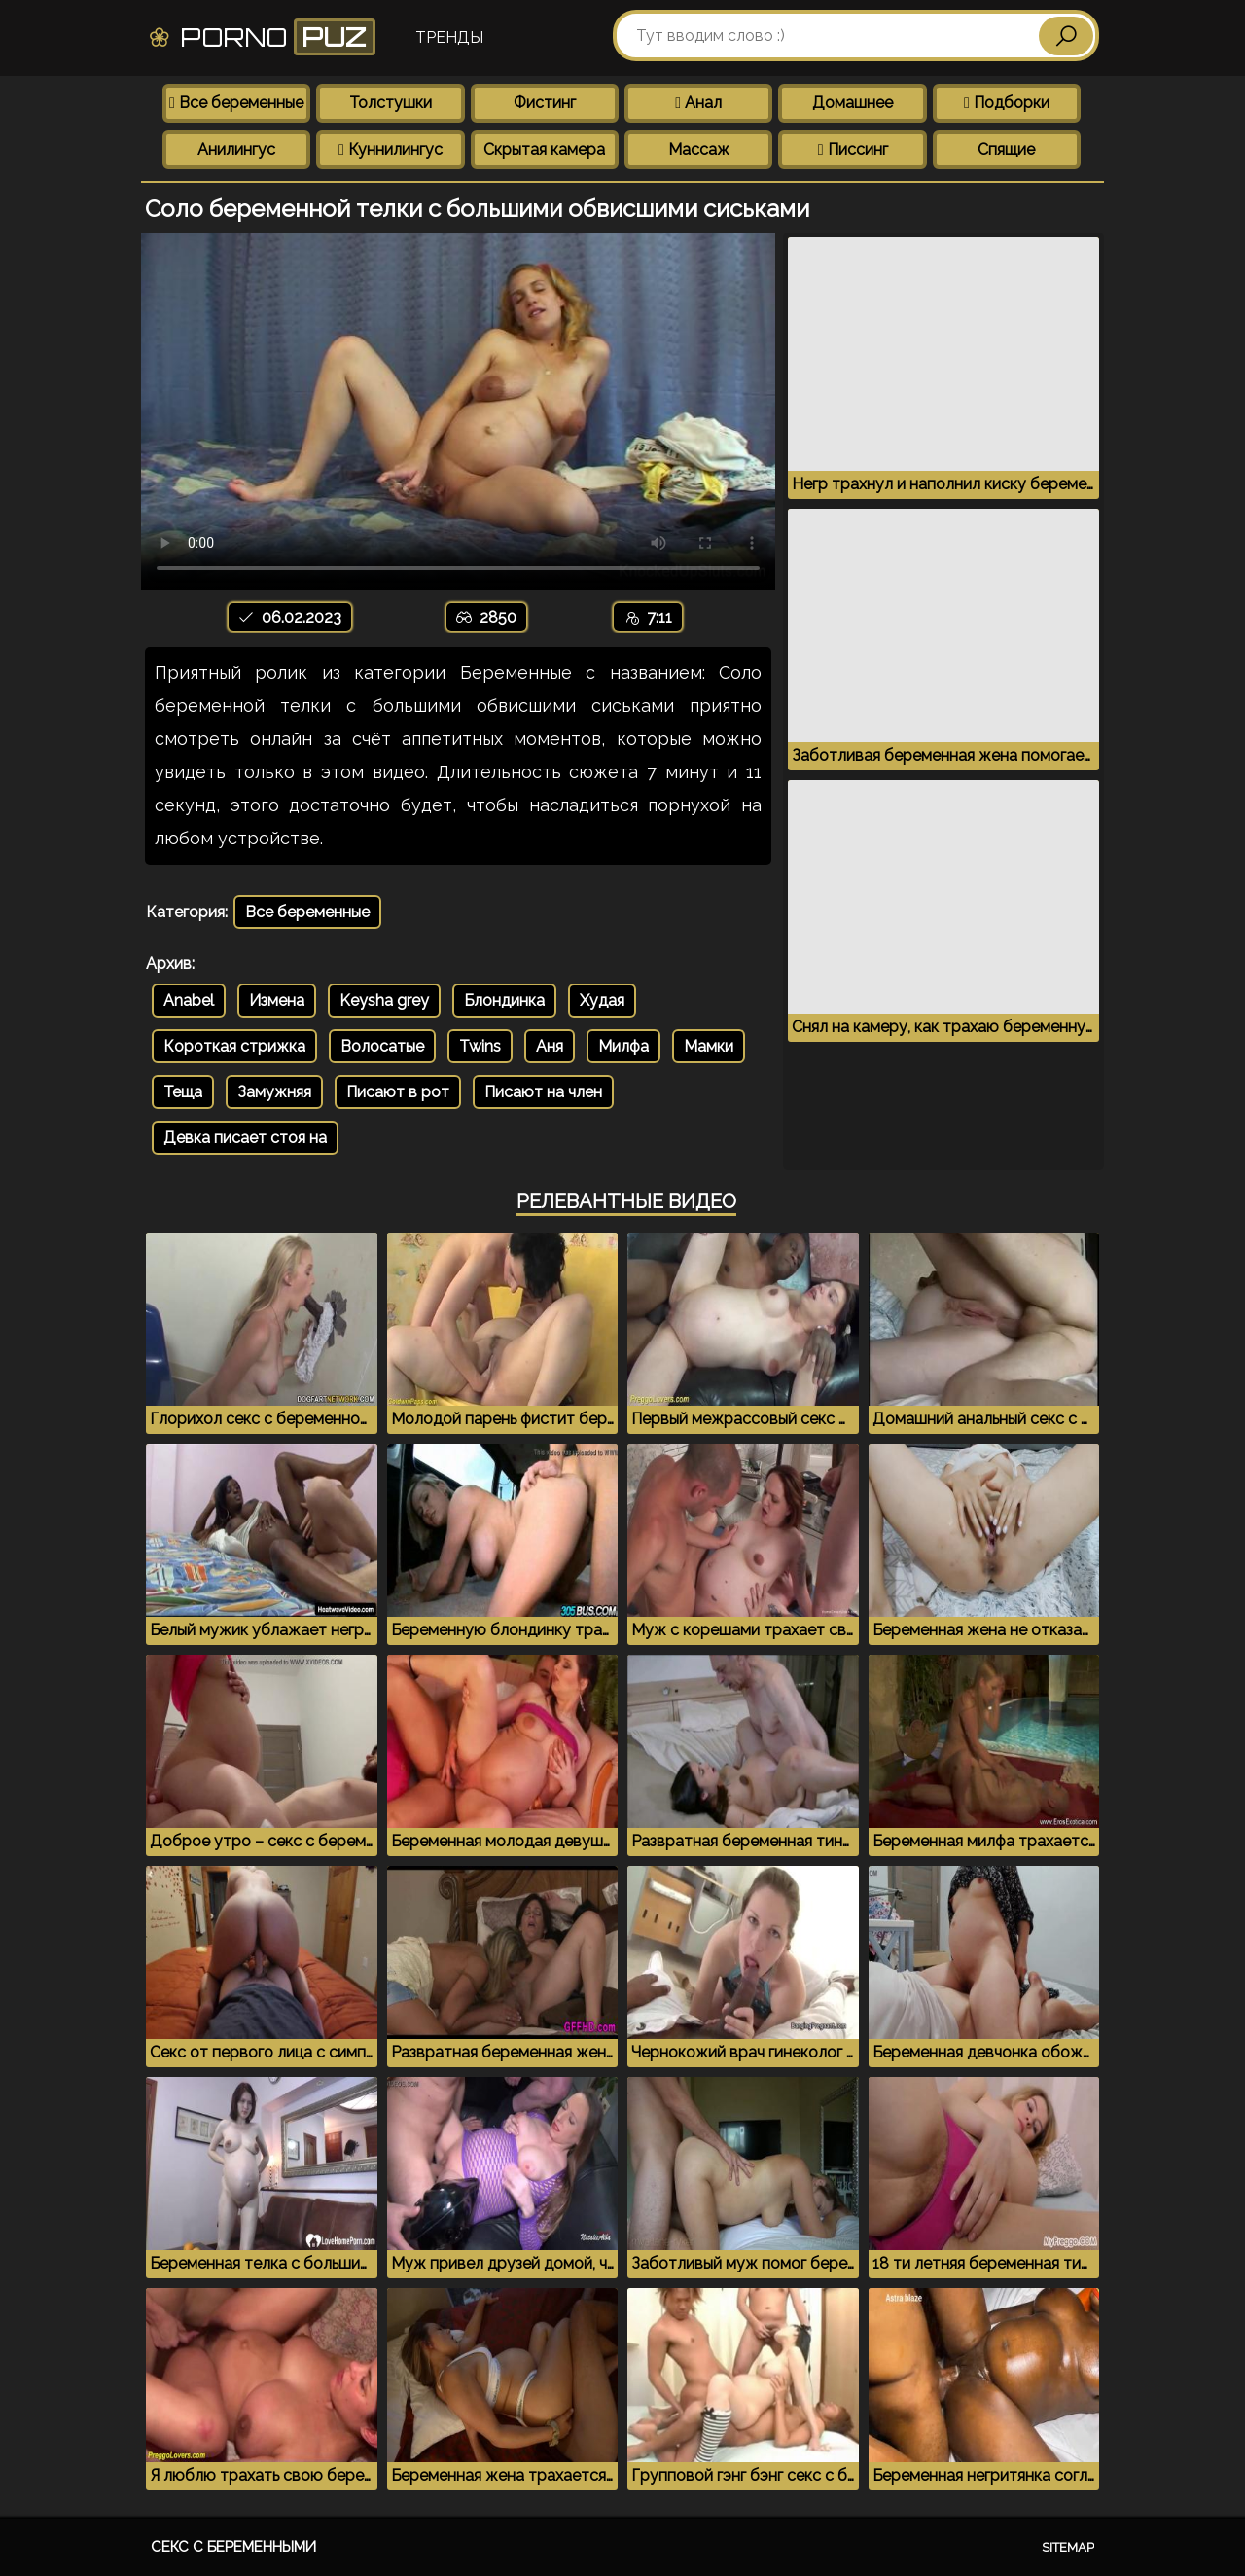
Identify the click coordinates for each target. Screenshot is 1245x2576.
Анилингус (236, 149)
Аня (549, 1046)
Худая (602, 1000)
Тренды (449, 37)
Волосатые (382, 1046)
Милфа (623, 1046)
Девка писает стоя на (245, 1137)
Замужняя (274, 1092)
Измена (276, 1000)
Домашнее (852, 102)
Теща (182, 1092)
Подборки (1006, 102)
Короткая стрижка (234, 1046)
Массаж (698, 149)
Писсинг (853, 149)
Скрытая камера (544, 149)
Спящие (1006, 149)
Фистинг (545, 102)
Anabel (188, 1000)
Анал (698, 102)
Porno (261, 36)
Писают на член (543, 1092)
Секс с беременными (233, 2547)
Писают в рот (397, 1092)
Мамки (708, 1046)
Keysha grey (384, 1000)
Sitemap (1068, 2547)
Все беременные (236, 102)
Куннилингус (390, 149)
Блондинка (504, 1000)
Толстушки (390, 102)
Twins (480, 1046)
